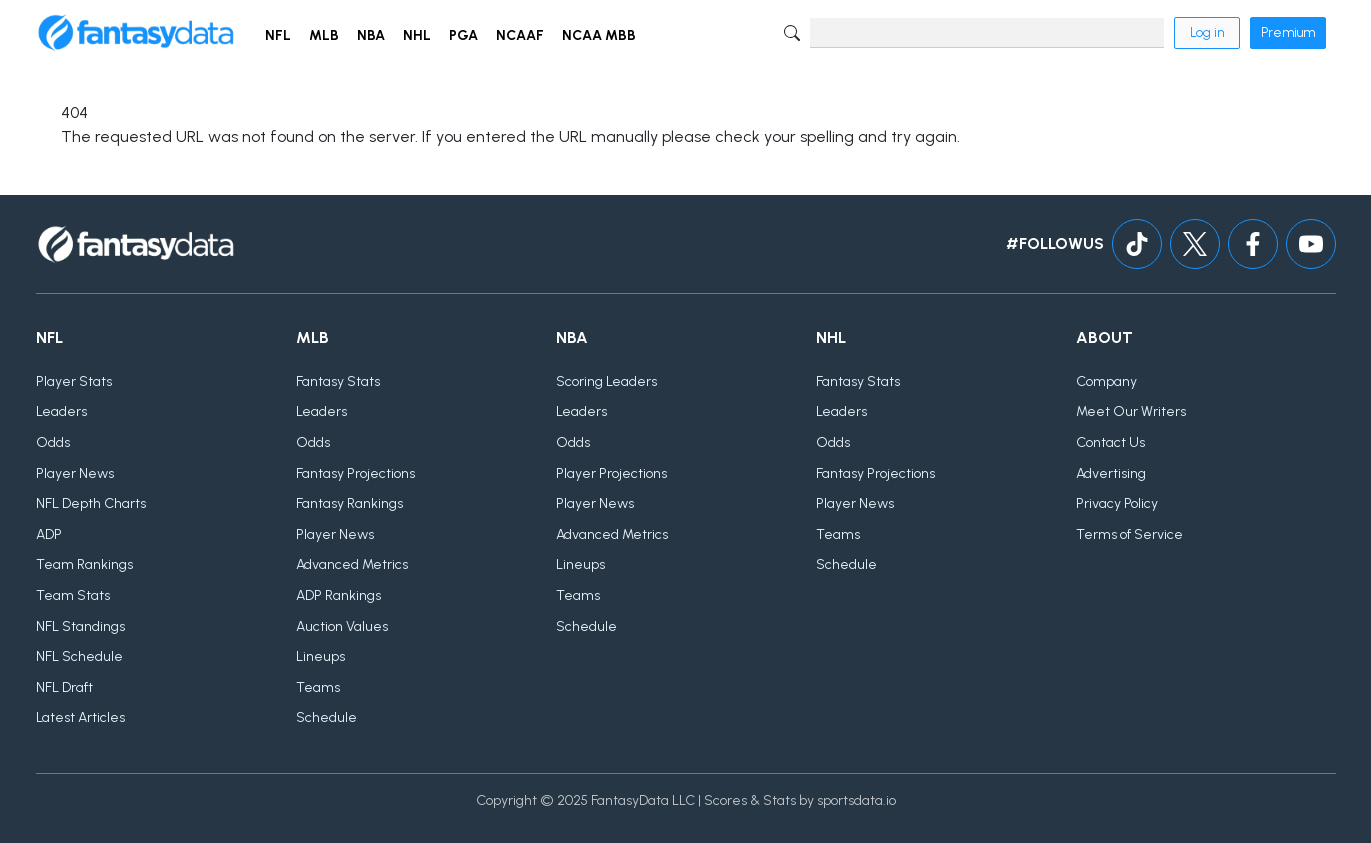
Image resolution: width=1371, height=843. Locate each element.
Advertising (1111, 473)
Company (1106, 381)
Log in (1207, 32)
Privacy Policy (1117, 503)
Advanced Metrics (352, 564)
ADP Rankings (338, 595)
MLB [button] (324, 35)
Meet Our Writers (1131, 411)
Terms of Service (1129, 534)
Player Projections (611, 473)
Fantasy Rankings (349, 503)
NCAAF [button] (520, 35)
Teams (318, 687)
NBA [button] (371, 35)
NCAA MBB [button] (599, 35)
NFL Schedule (79, 656)
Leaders (61, 411)
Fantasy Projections (355, 473)
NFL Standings (80, 626)
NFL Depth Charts (91, 503)
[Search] (987, 33)
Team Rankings (84, 564)
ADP (49, 534)
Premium (1288, 32)
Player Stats (74, 381)
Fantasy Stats (338, 381)
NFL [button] (278, 35)
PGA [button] (463, 35)
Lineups (320, 656)
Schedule (326, 717)
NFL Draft (64, 687)
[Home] (136, 33)
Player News (75, 473)
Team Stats (73, 595)
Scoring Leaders (606, 381)
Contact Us (1110, 442)
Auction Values (342, 626)
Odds (53, 442)
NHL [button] (417, 35)
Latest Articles (80, 717)
